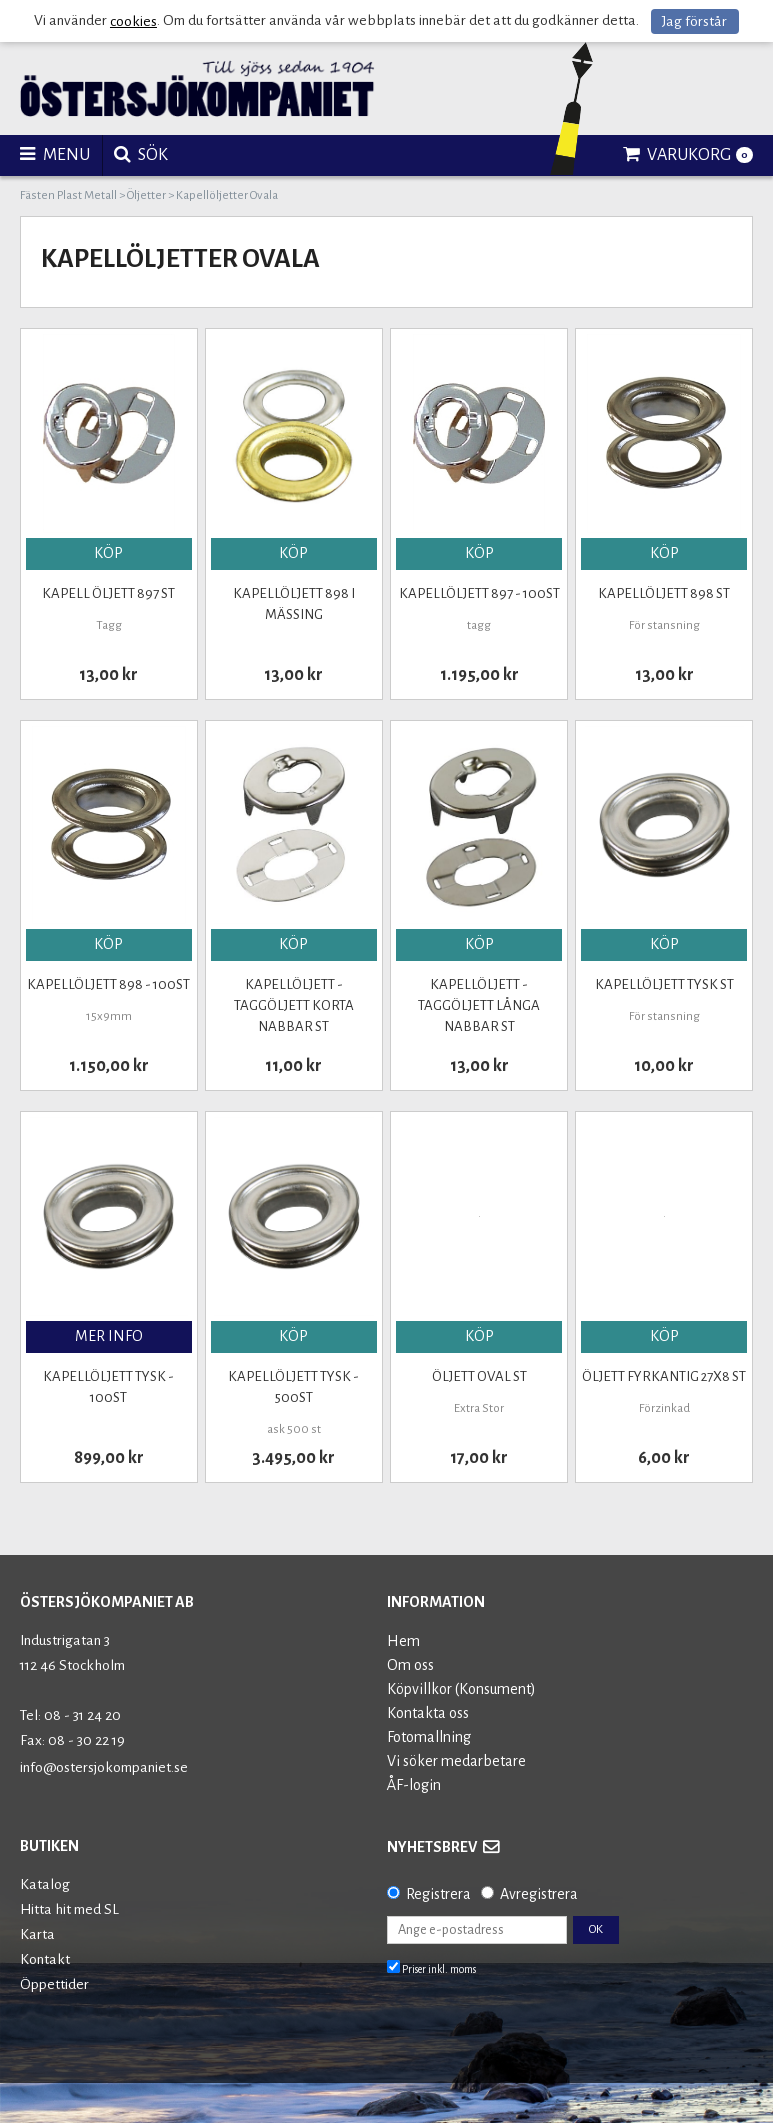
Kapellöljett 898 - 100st (108, 984)
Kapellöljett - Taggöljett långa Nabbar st (479, 1005)
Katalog (45, 1884)
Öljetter (146, 195)
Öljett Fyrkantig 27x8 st (664, 1376)
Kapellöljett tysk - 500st (293, 1387)
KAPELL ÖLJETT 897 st (108, 593)
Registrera (438, 1894)
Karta (37, 1934)
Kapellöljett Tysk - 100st (108, 1387)
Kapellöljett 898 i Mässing (294, 604)
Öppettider (54, 1984)
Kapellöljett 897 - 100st (479, 593)
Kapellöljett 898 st (664, 593)
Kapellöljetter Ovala (227, 195)
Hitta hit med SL (69, 1909)
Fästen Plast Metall (68, 195)
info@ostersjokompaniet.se (104, 1767)
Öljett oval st (479, 1376)
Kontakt (45, 1959)
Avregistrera (539, 1894)
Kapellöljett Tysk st (664, 984)
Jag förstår (694, 21)
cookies (133, 21)
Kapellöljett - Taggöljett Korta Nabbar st (294, 1005)
